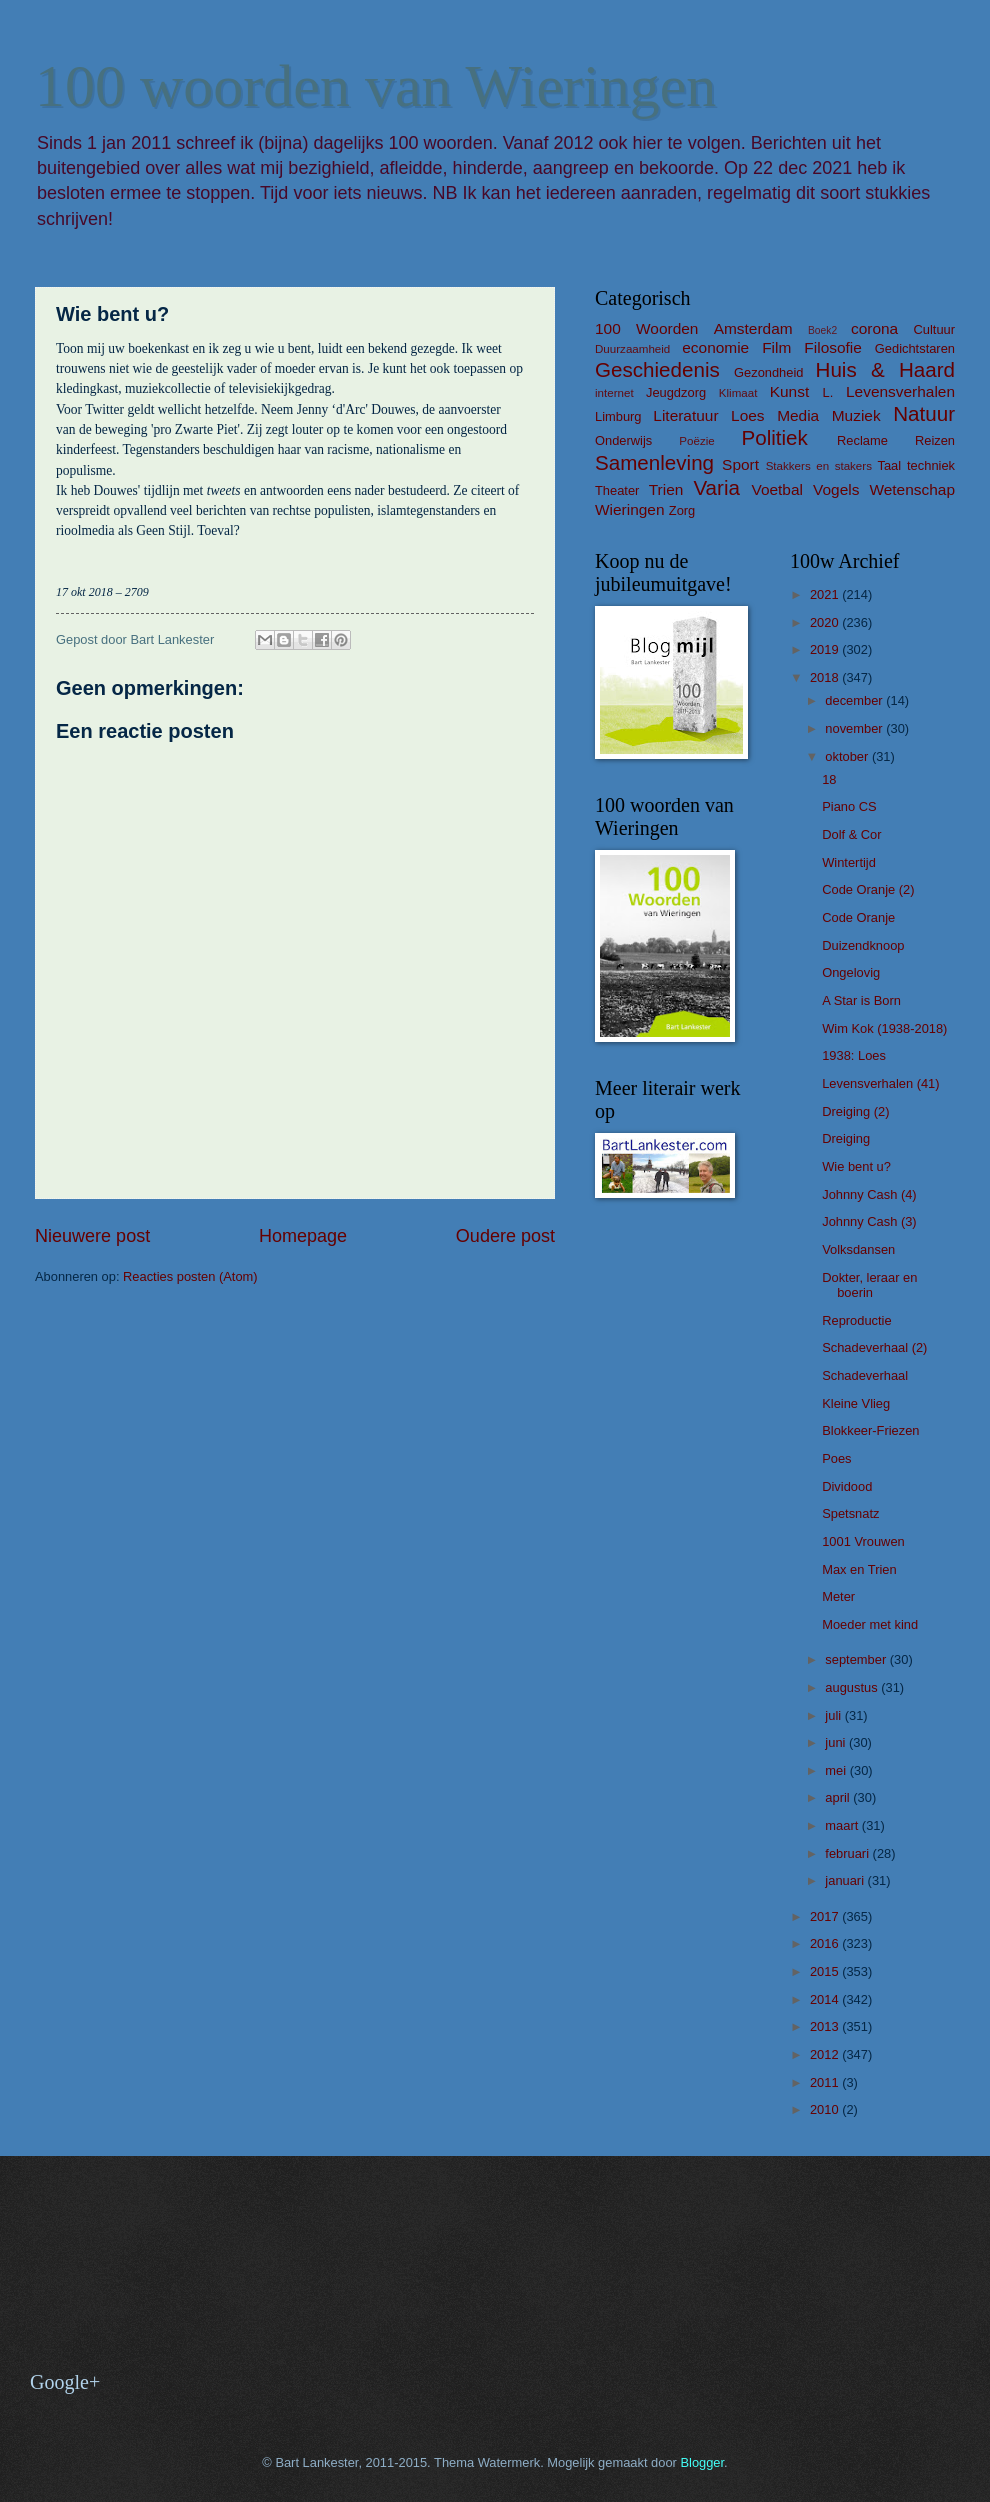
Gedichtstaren (915, 348)
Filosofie (832, 347)
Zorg (682, 510)
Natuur (924, 413)
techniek (931, 465)
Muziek (856, 415)
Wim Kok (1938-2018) (884, 1028)
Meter (838, 1596)
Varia (716, 487)
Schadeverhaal (865, 1375)
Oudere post (505, 1236)
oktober (848, 756)
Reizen (935, 440)
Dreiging (846, 1138)
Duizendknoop (863, 945)
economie (715, 347)
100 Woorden (646, 328)
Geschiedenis (657, 369)
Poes (836, 1458)
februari (848, 1853)
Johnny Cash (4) (869, 1194)
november (855, 728)
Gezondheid (768, 372)
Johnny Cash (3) (869, 1221)
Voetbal (777, 489)
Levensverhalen (900, 391)
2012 (826, 2054)
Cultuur (934, 329)
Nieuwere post (92, 1236)
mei (837, 1770)
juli (834, 1715)
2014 (826, 1999)
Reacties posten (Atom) (190, 1276)
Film (776, 347)
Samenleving (654, 462)
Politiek (774, 437)
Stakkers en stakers (819, 466)
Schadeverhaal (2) (874, 1347)
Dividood (847, 1486)
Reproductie (856, 1320)
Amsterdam (753, 328)
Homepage (303, 1236)
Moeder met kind (870, 1624)
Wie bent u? (856, 1166)
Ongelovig (851, 972)
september (857, 1659)
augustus (853, 1687)
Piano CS (849, 806)
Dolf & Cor (851, 834)
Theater (617, 490)
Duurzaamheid (632, 349)
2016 (826, 1943)
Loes (747, 415)
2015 (826, 1971)
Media (798, 415)
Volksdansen (858, 1249)
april (839, 1797)
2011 (826, 2082)
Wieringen (630, 509)
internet (614, 393)
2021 (826, 594)
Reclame (862, 440)
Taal (890, 465)
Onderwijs (623, 440)
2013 (826, 2026)
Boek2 (822, 330)
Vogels (836, 489)
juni (837, 1742)
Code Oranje (858, 917)
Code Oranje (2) (868, 889)
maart (843, 1825)
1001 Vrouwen (863, 1541)
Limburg (618, 416)
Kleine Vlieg (856, 1403)
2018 (826, 677)
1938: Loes (854, 1055)
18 (829, 779)
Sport (740, 464)
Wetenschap (912, 489)
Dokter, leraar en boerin (869, 1285)
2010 (826, 2109)
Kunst (789, 391)
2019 (826, 649)
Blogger (702, 2462)
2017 (826, 1916)
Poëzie (696, 441)
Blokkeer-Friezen (870, 1430)
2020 (826, 622)
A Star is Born (861, 1000)
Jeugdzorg (676, 392)
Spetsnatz (850, 1513)
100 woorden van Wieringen (375, 86)
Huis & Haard (885, 369)
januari (846, 1880)
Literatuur (685, 415)
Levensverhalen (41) (880, 1083)
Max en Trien (859, 1569)
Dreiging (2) (855, 1111)
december (855, 700)
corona (874, 328)
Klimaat (738, 393)
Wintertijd (849, 862)
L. (828, 392)
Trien (666, 489)
